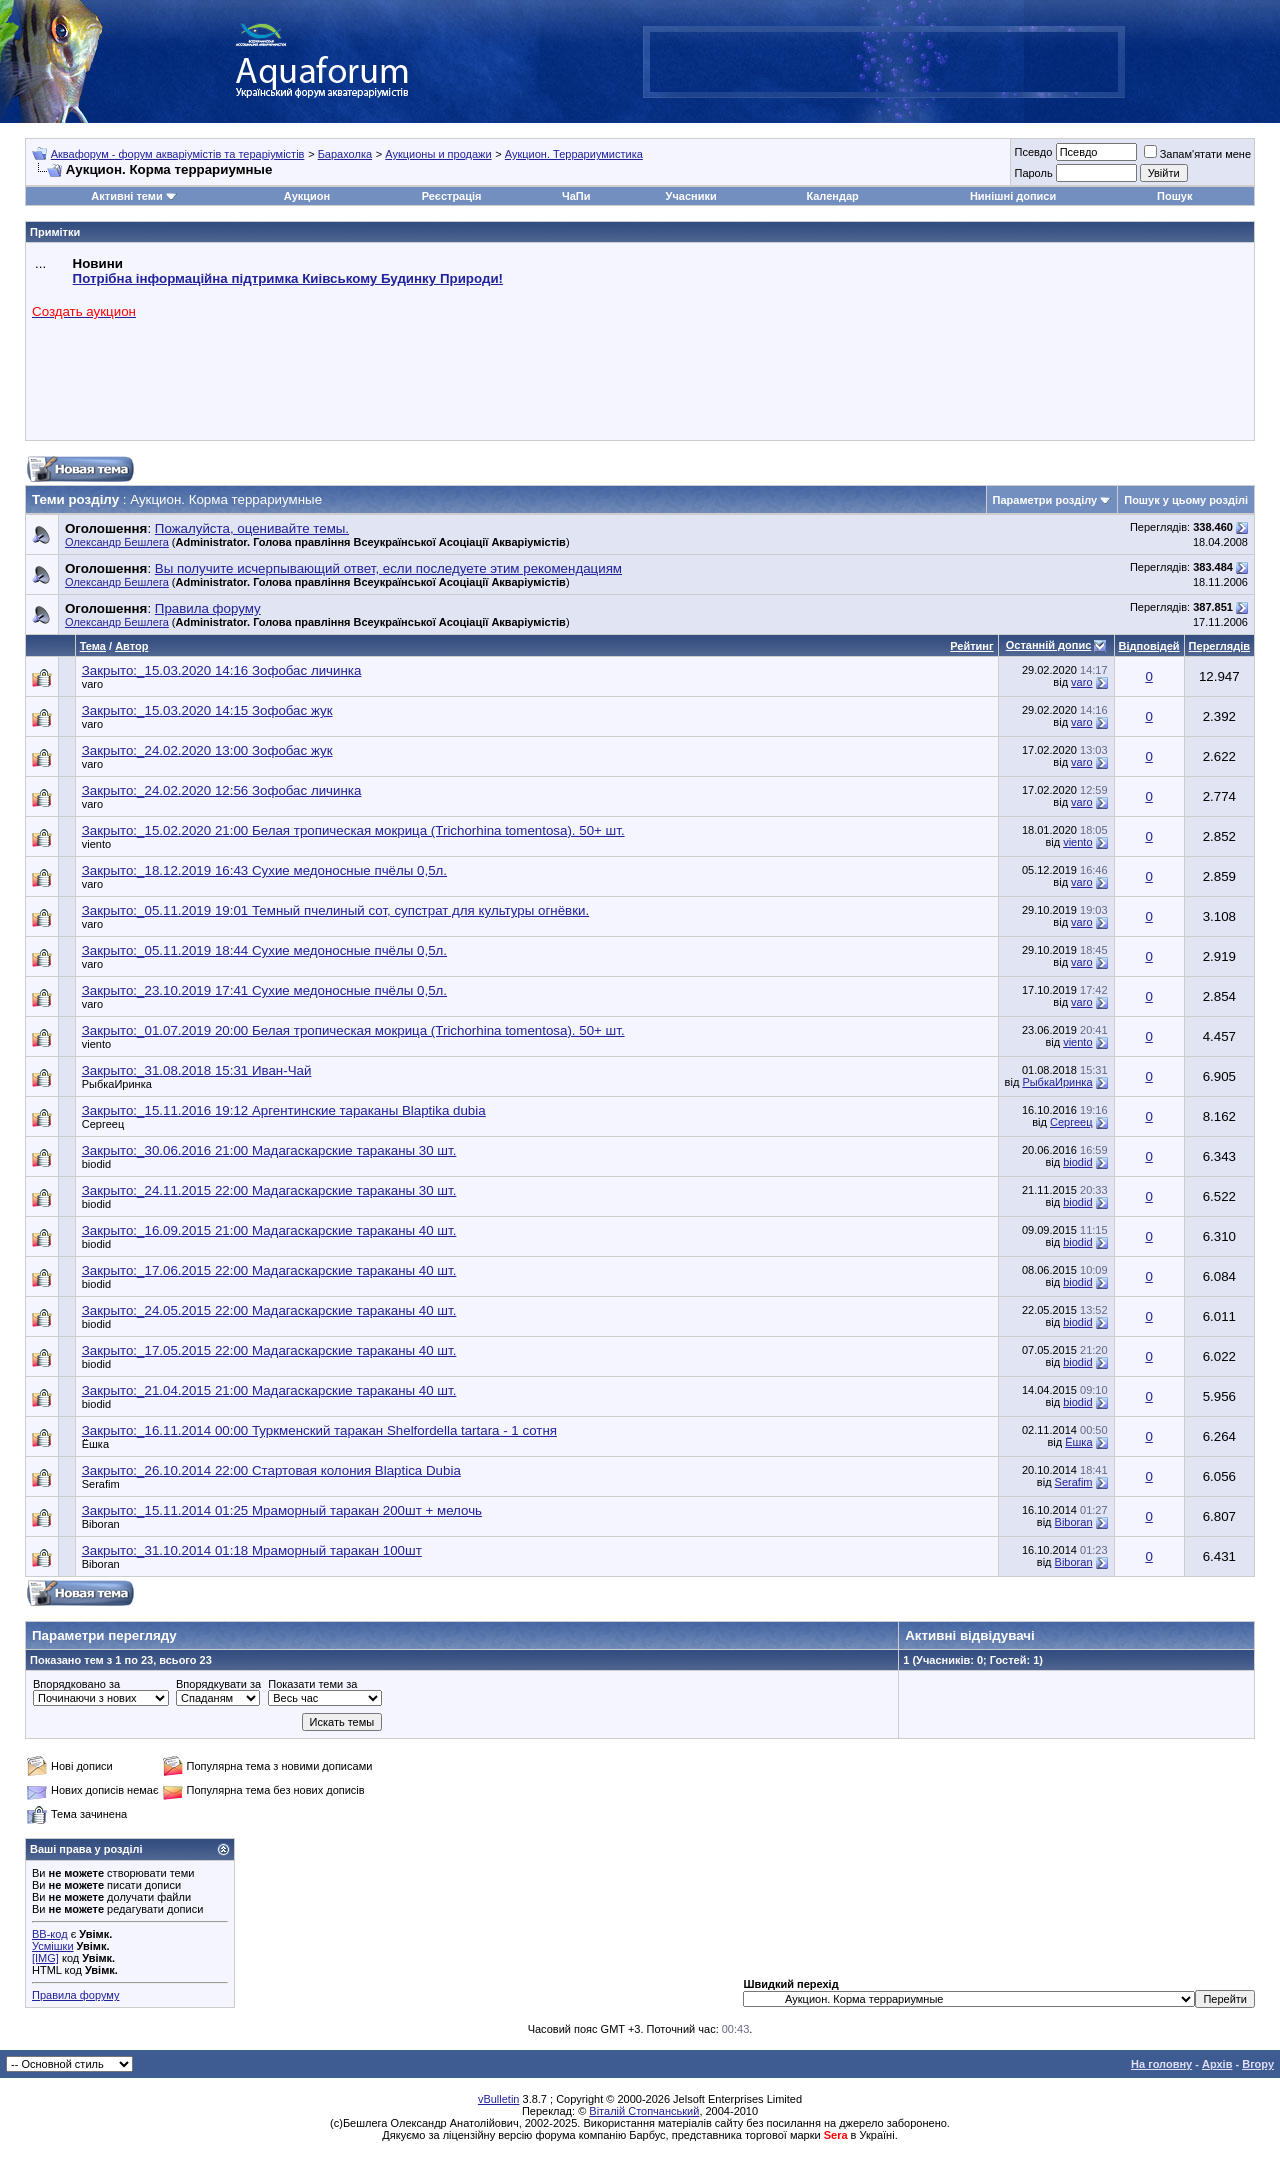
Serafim (101, 1484)
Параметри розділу (1045, 500)
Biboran (101, 1524)
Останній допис (1049, 645)
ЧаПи (576, 196)
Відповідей (1149, 646)
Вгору (1258, 2064)
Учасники (691, 196)
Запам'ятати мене (1197, 154)
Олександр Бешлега (117, 542)
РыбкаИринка (117, 1084)
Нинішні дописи (1013, 196)
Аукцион (307, 196)
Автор (131, 646)
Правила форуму (75, 1995)
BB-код (50, 1934)
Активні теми (126, 196)
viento (96, 844)
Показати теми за (312, 1684)
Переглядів (1219, 646)
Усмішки (53, 1946)
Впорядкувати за (218, 1684)
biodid (96, 1164)
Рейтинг (971, 646)
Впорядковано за (76, 1684)
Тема (93, 646)
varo (92, 684)
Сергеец (103, 1124)
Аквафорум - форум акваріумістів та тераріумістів (178, 154)
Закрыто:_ (222, 670)
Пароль (1033, 173)
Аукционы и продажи (438, 154)
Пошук (1174, 196)
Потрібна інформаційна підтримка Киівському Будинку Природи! (288, 278)
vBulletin (499, 2099)
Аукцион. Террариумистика (574, 154)
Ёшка (95, 1444)
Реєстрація (452, 196)
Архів (1217, 2064)
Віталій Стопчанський (644, 2111)
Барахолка (345, 154)
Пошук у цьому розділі (1186, 500)
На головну (1161, 2064)
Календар (832, 196)
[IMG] (45, 1958)
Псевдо (1033, 152)
